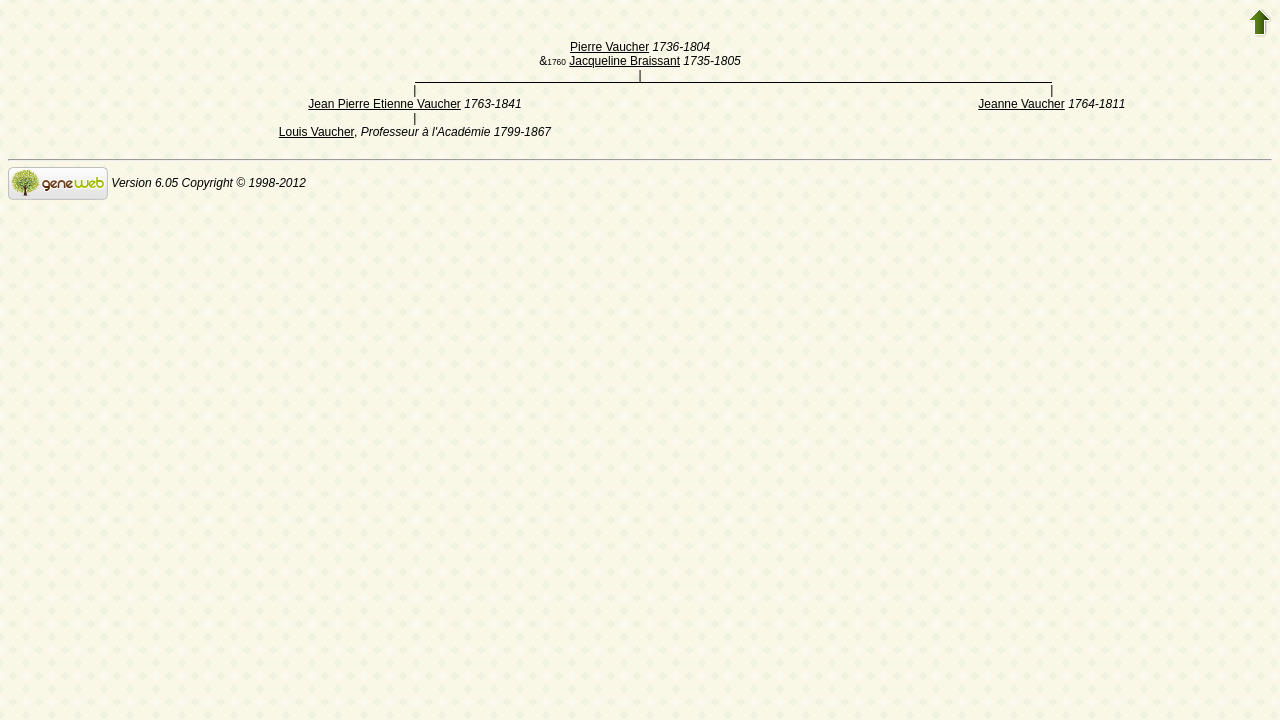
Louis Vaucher (316, 132)
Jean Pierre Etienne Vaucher (384, 104)
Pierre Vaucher (609, 47)
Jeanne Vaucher (1021, 104)
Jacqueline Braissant (624, 61)
